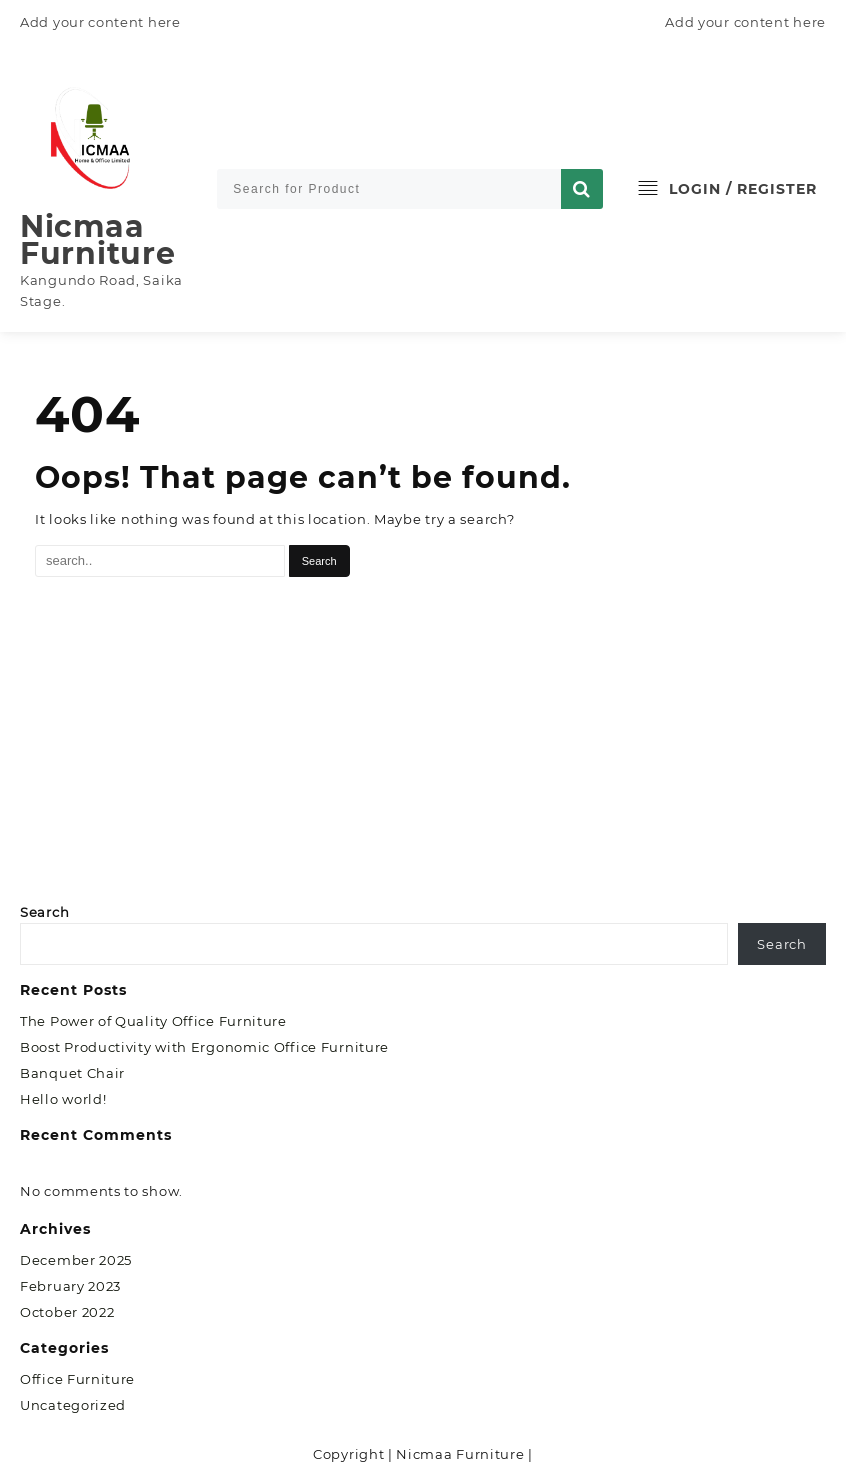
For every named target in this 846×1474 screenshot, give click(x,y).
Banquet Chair (72, 1073)
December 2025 (76, 1260)
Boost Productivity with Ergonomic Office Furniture (204, 1047)
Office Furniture (77, 1379)
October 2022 (67, 1312)
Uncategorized (73, 1405)
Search (44, 912)
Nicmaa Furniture (97, 240)
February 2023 (70, 1286)
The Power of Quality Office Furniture (153, 1021)
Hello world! (63, 1099)
